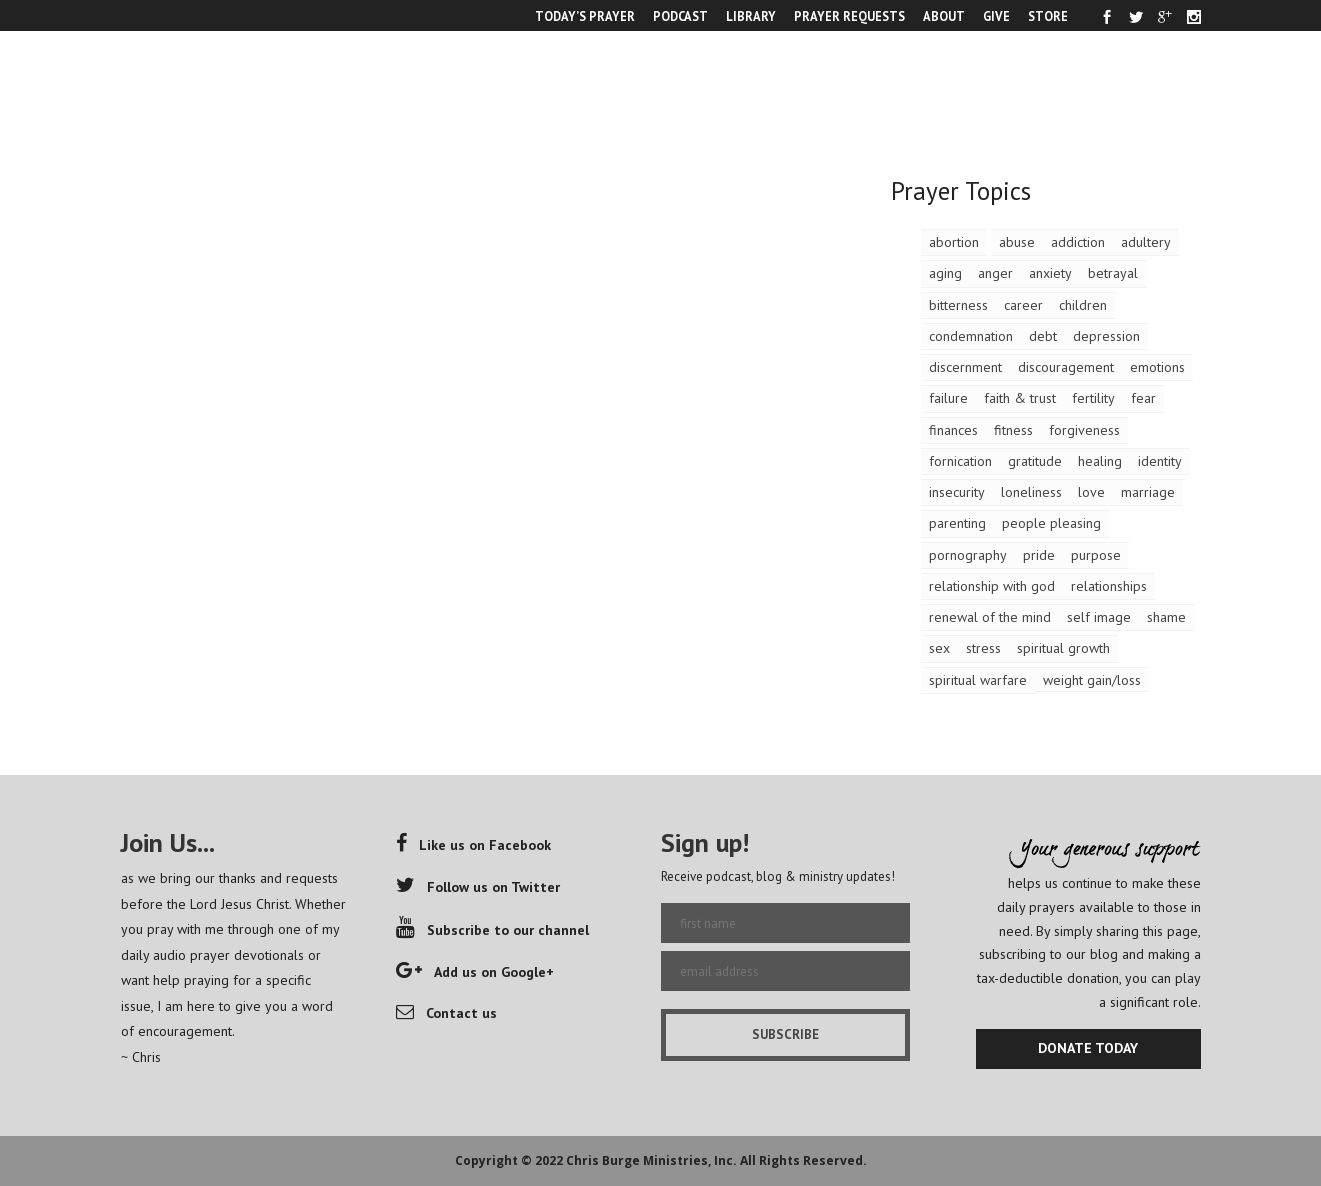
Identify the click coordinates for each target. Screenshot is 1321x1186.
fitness (1013, 430)
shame (1166, 617)
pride (1039, 555)
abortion (954, 242)
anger (995, 273)
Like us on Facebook (473, 845)
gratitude (1035, 461)
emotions (1157, 367)
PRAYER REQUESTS (849, 16)
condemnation (971, 336)
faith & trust (1020, 398)
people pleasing (1051, 523)
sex (939, 648)
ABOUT (944, 16)
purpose (1096, 555)
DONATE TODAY (1088, 1048)
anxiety (1050, 273)
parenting (957, 523)
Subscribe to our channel (492, 930)
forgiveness (1084, 430)
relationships (1109, 586)
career (1023, 305)
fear (1143, 398)
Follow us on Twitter (478, 887)
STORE (1048, 16)
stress (983, 648)
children (1083, 305)
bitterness (958, 305)
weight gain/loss (1092, 680)
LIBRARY (751, 16)
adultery (1146, 242)
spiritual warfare (978, 680)
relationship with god (992, 586)
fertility (1093, 398)
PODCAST (680, 16)
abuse (1017, 242)
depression (1106, 336)
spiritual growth (1063, 648)
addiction (1078, 242)
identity (1160, 461)
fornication (960, 461)
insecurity (957, 492)
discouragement (1066, 367)
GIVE (996, 16)
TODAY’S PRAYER (585, 16)
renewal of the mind (990, 617)
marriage (1148, 492)
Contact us (446, 1013)
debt (1043, 336)
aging (945, 273)
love (1091, 492)
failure (948, 398)
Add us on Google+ (475, 972)
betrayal (1113, 273)
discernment (965, 367)
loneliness (1031, 492)
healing (1100, 461)
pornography (968, 555)
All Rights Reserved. (803, 1160)
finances (953, 430)
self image (1099, 617)
